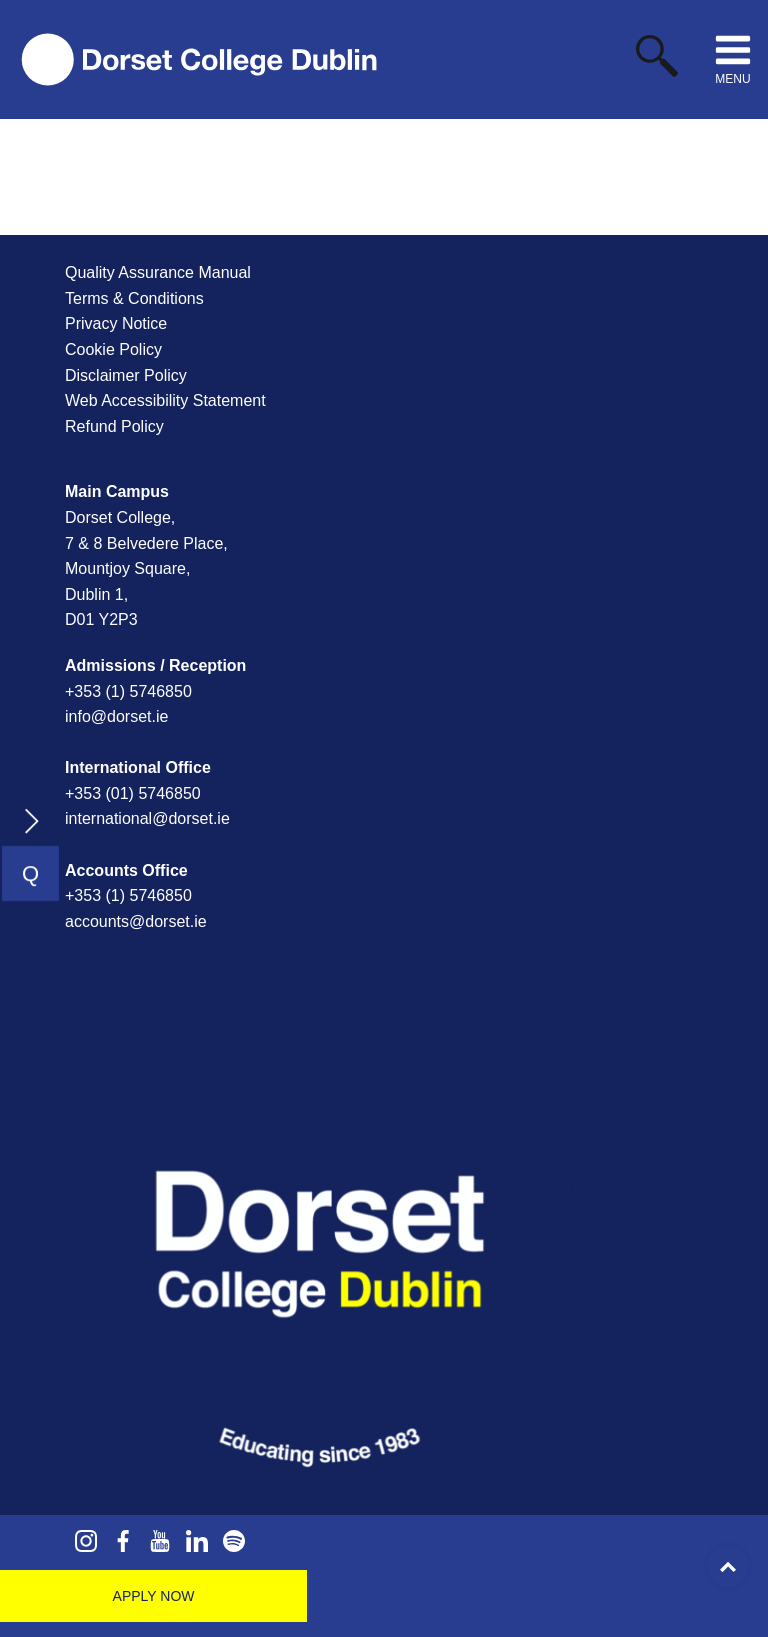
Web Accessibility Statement (165, 400)
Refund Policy (114, 426)
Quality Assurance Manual (158, 272)
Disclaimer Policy (126, 375)
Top (728, 1567)
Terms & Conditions (134, 298)
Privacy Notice (116, 323)
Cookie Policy (113, 349)
